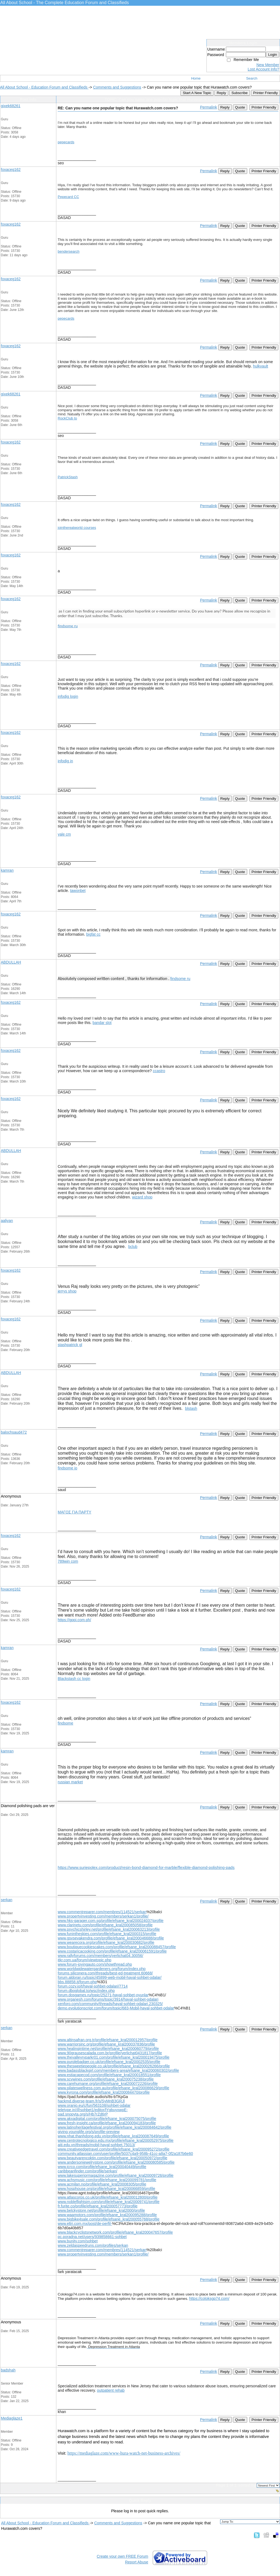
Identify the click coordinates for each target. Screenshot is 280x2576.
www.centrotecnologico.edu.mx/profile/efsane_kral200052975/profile (115, 2140)
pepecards (66, 142)
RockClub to (67, 418)
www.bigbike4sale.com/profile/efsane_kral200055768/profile (108, 2219)
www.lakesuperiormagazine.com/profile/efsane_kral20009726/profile (115, 2175)
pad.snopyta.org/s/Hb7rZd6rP (83, 2114)
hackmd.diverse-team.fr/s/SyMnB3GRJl (91, 2101)
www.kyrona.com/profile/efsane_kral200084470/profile (104, 2092)
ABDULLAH (11, 962)
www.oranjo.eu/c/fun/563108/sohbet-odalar (94, 2105)
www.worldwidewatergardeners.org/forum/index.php (101, 1969)
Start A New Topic (197, 93)
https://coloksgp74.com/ (209, 2298)
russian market (70, 1782)
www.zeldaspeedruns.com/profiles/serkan (93, 2245)
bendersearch (69, 251)
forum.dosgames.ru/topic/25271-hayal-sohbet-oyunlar (103, 1995)
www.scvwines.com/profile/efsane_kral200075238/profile (106, 2079)
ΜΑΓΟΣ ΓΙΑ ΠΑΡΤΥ (74, 1512)
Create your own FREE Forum (122, 2556)
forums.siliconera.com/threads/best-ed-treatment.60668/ (105, 1973)
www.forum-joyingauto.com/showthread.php (95, 1964)
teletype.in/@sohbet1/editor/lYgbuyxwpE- (93, 2110)
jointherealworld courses (77, 528)
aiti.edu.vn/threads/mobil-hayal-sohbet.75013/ (96, 2145)
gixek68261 (11, 106)
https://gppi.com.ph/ (74, 1620)
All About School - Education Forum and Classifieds (44, 87)
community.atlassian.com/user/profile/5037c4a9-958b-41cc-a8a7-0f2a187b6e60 (125, 2153)
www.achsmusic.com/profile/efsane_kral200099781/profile (107, 2180)
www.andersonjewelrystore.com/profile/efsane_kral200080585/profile (116, 2162)
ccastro (159, 1071)
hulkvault (260, 366)
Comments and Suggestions (117, 87)
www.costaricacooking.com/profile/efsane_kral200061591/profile (112, 1951)
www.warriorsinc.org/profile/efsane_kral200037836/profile (106, 2044)
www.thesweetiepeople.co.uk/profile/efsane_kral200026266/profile (114, 2066)
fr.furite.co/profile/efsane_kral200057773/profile (98, 2206)
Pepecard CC (68, 197)
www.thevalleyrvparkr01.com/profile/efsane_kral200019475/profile (114, 2057)
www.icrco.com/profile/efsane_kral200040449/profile (102, 2166)
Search (251, 78)
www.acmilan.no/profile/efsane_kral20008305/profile (102, 2184)
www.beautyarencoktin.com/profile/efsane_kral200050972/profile (112, 2158)
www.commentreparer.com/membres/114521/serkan (102, 1912)
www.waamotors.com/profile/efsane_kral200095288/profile (107, 2215)
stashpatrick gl (70, 1345)
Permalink (208, 107)
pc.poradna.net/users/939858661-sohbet (92, 2236)
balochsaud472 (14, 1432)
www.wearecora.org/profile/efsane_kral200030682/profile (106, 1942)
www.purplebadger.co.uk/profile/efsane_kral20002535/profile (109, 2061)
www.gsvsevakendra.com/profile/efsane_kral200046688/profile (111, 1938)
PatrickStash (68, 477)
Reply (221, 93)
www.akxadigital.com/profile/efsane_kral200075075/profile (107, 2118)
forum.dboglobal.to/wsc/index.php (86, 1990)
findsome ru (68, 625)
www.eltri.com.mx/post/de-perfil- (85, 2223)
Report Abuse (136, 2562)
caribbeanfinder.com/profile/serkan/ (87, 2171)
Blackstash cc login (74, 1678)
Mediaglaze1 (11, 2418)
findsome (65, 1723)
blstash (191, 1408)
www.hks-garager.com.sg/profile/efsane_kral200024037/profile (111, 1920)
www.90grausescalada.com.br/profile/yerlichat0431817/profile (110, 2053)
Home (196, 78)
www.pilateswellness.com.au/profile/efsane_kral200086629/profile (113, 2088)
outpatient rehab (110, 2390)
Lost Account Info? (263, 69)
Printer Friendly (265, 93)
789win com (68, 1561)
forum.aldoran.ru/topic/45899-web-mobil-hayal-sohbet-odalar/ (110, 1977)
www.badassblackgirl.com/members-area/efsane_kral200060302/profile (118, 2070)
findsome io (67, 1468)
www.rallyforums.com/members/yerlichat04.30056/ (100, 1955)
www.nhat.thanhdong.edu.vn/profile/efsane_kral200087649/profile (113, 2136)
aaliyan (7, 1220)
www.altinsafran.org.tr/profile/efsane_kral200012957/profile (108, 2040)
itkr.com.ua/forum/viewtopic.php (84, 1960)
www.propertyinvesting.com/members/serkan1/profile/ (103, 1916)
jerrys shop (67, 1291)
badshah (8, 2370)
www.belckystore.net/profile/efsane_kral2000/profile (101, 2210)
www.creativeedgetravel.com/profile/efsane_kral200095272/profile (114, 2149)
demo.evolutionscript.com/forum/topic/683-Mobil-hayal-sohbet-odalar (116, 2008)
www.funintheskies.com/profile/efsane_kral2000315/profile (107, 1934)
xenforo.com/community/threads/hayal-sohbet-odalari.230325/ (110, 2004)
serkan (6, 1900)
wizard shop (142, 1197)
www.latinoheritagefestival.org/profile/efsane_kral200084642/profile (114, 2127)
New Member (267, 65)
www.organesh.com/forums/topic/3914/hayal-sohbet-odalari (108, 1999)
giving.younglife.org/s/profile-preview (88, 2131)
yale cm (64, 834)
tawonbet (78, 890)
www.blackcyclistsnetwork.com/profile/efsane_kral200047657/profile (115, 2232)
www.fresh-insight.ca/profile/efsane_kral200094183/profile (107, 2123)
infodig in (65, 761)
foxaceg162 (11, 169)
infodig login (68, 696)
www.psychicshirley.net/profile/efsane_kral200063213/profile (109, 1929)
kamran (7, 870)
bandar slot (102, 1022)
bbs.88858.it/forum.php (77, 1982)
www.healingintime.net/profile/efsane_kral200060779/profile (108, 2048)
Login (272, 54)
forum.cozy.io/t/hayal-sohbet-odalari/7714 (93, 1986)
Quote (240, 107)
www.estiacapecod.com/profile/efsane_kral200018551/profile (109, 2075)
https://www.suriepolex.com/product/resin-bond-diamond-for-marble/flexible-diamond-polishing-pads (146, 1867)
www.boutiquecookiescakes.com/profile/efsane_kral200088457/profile (117, 1947)
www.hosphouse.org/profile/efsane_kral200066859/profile (106, 2188)
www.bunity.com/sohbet (78, 2241)
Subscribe (239, 93)
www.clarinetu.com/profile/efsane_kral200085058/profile (105, 1925)
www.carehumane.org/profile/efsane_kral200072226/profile (108, 2083)
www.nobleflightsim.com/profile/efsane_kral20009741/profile (108, 2201)
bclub (132, 1246)
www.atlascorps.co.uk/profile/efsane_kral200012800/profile (108, 2197)
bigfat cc (93, 934)
